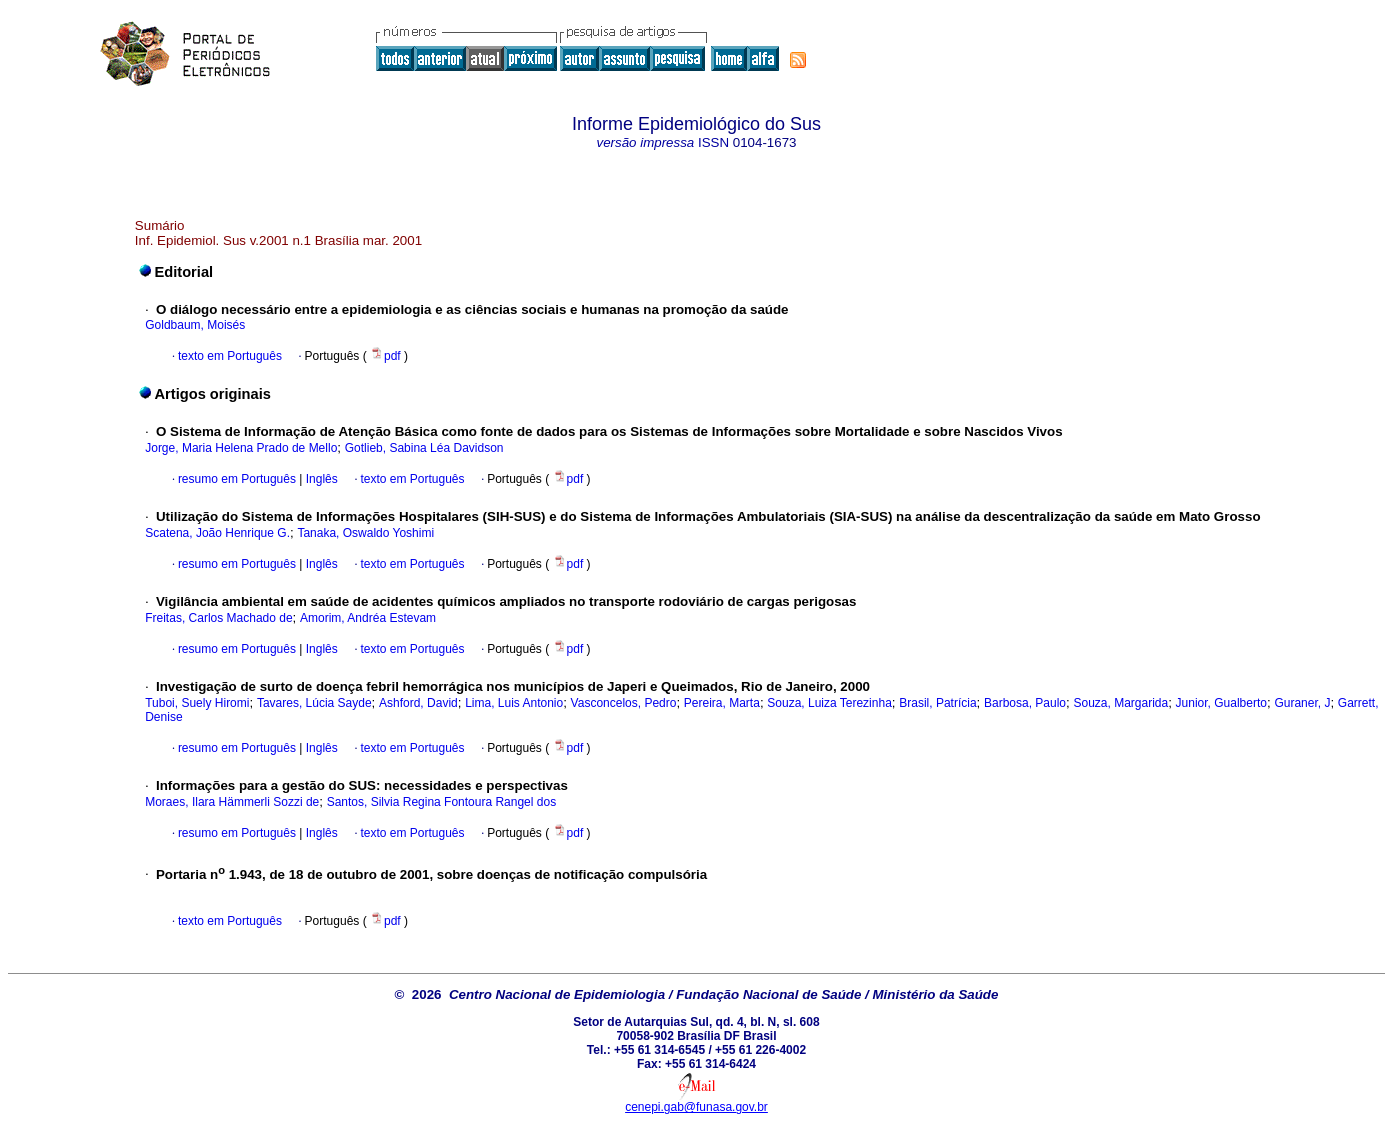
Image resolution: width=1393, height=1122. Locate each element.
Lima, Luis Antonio (514, 703)
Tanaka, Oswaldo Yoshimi (365, 533)
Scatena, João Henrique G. (217, 533)
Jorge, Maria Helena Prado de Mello (241, 448)
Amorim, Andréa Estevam (368, 618)
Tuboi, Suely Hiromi (197, 703)
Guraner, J (1302, 703)
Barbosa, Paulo (1025, 703)
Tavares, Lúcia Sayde (314, 703)
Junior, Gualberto (1221, 703)
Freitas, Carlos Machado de (218, 618)
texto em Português (230, 356)
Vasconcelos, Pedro (624, 703)
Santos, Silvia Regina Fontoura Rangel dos (441, 802)
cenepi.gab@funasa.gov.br (696, 1107)
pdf (387, 356)
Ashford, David (418, 703)
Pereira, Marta (722, 703)
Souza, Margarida (1120, 703)
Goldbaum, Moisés (195, 325)
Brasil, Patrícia (937, 703)
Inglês (319, 479)
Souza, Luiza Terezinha (829, 703)
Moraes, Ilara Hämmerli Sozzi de (232, 802)
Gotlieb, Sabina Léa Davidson (424, 448)
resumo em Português (237, 479)
